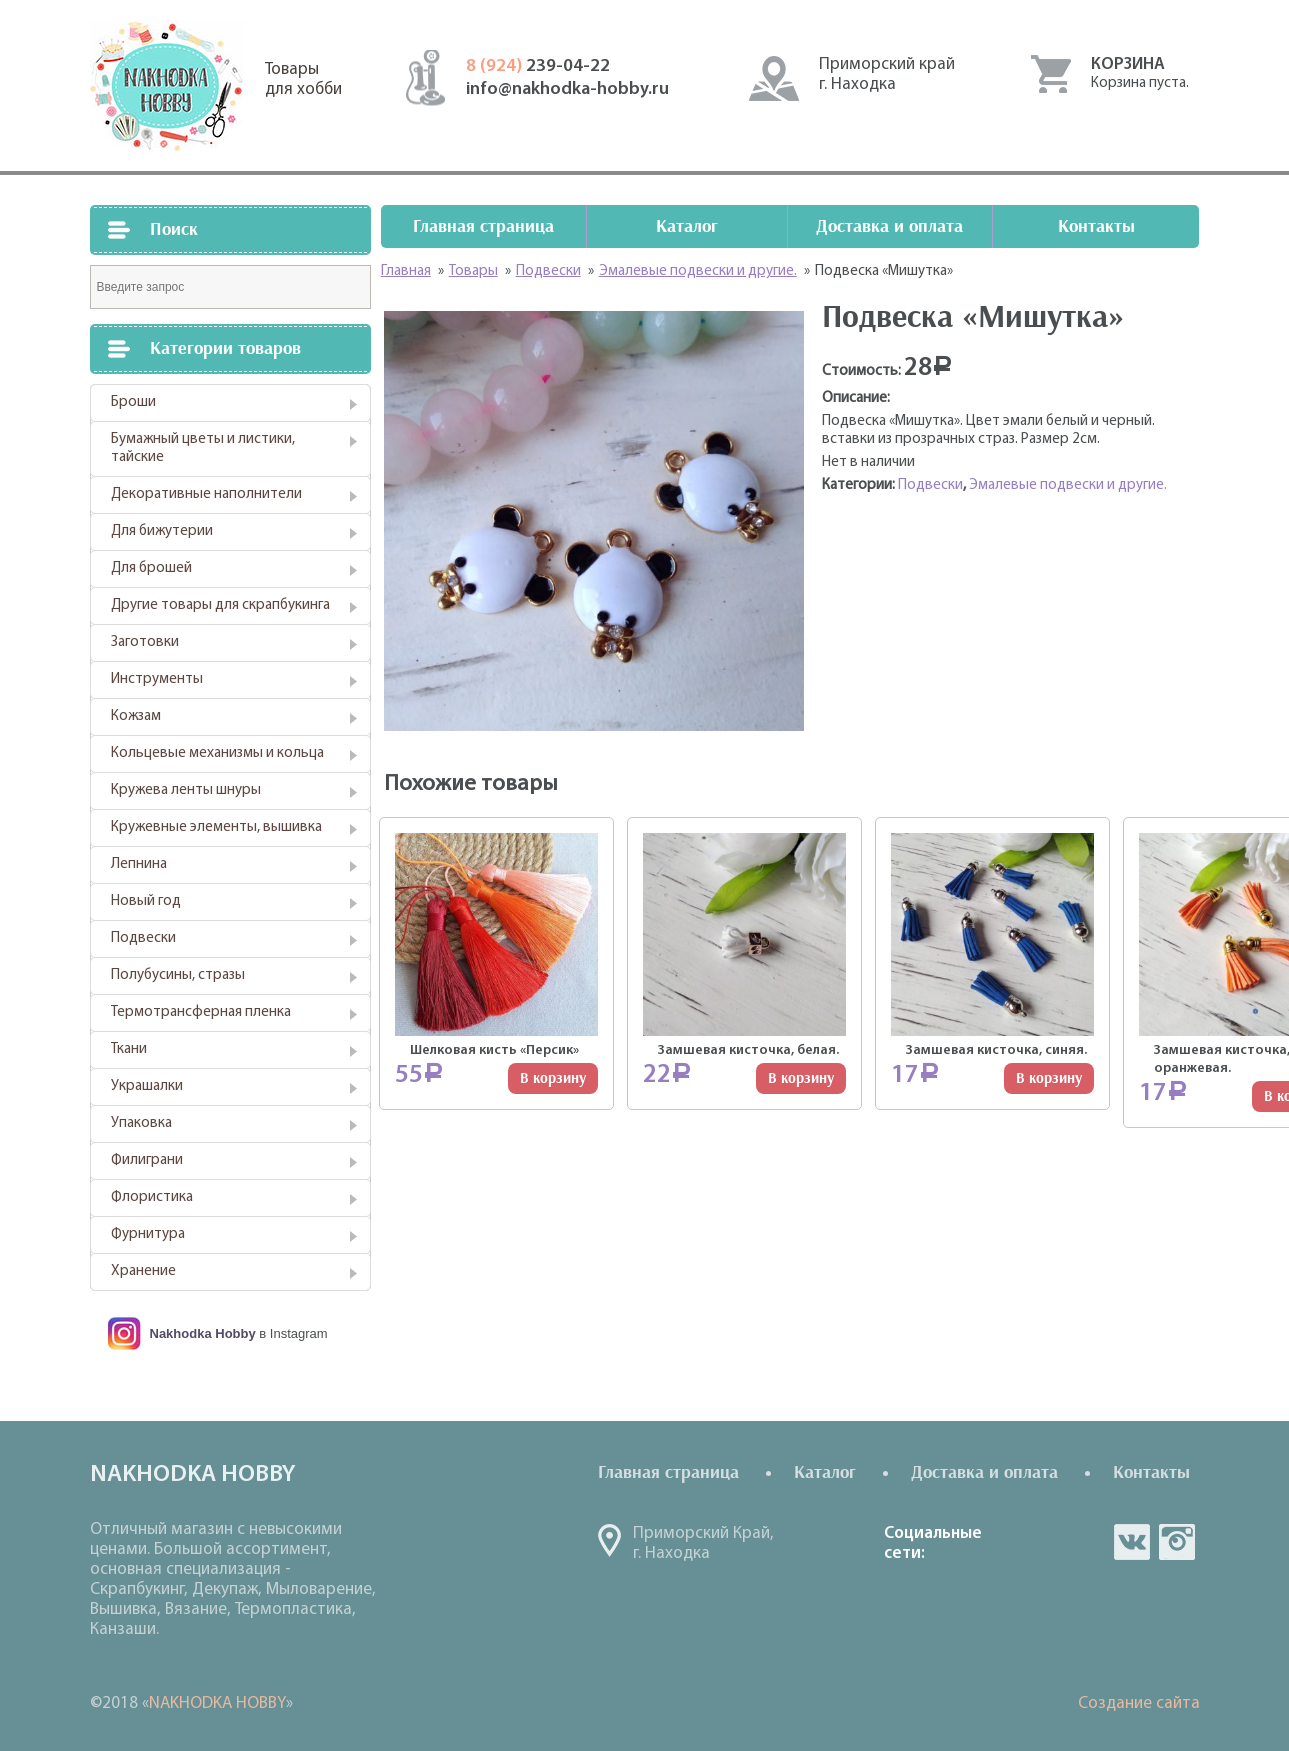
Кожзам (136, 716)
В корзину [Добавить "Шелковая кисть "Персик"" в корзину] (553, 1078)
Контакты (1096, 226)
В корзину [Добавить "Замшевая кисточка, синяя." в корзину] (1049, 1078)
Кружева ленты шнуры (186, 790)
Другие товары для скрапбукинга (220, 605)
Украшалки (147, 1086)
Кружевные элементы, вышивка (216, 827)
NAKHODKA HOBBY (217, 1703)
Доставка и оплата (889, 226)
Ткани (129, 1049)
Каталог (687, 226)
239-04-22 (538, 66)
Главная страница (483, 226)
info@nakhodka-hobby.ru (567, 89)
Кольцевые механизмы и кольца (217, 753)
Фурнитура (148, 1234)
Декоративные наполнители (206, 494)
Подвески (143, 938)
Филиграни (147, 1160)
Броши (133, 402)
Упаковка (141, 1123)
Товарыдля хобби (303, 79)
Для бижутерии (162, 531)
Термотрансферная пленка (201, 1012)
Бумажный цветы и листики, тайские (203, 448)
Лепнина (139, 864)
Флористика (152, 1197)
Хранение (143, 1271)
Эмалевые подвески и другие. (1068, 485)
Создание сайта (1139, 1703)
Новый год (146, 901)
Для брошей (151, 568)
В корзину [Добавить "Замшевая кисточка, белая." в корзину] (801, 1078)
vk (1132, 1542)
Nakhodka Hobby (203, 1333)
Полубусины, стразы (178, 975)
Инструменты (157, 679)
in (1177, 1542)
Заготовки (145, 642)
